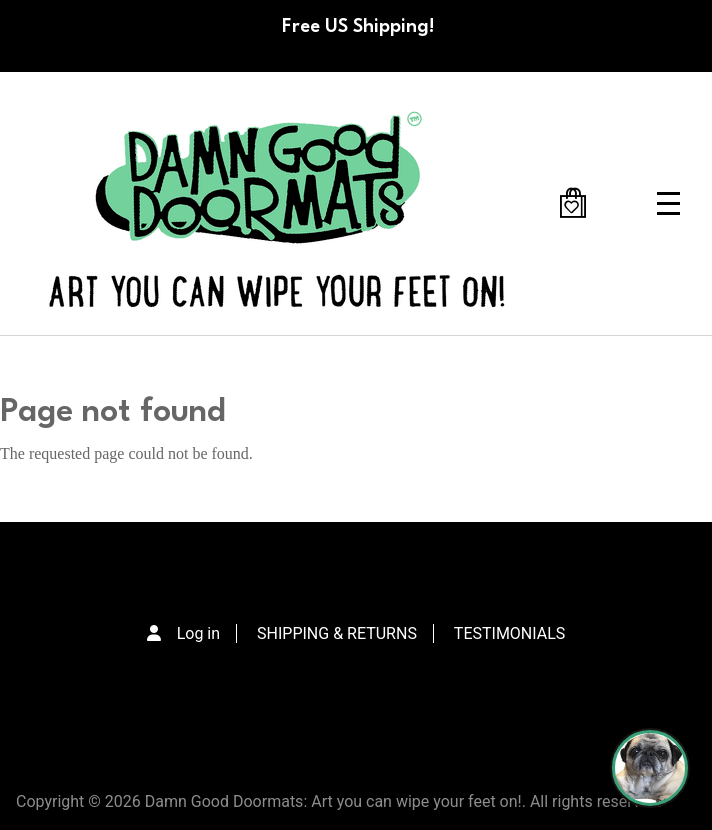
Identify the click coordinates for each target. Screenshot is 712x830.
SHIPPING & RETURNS (337, 633)
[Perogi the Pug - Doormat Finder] (650, 768)
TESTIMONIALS (509, 633)
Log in (198, 633)
